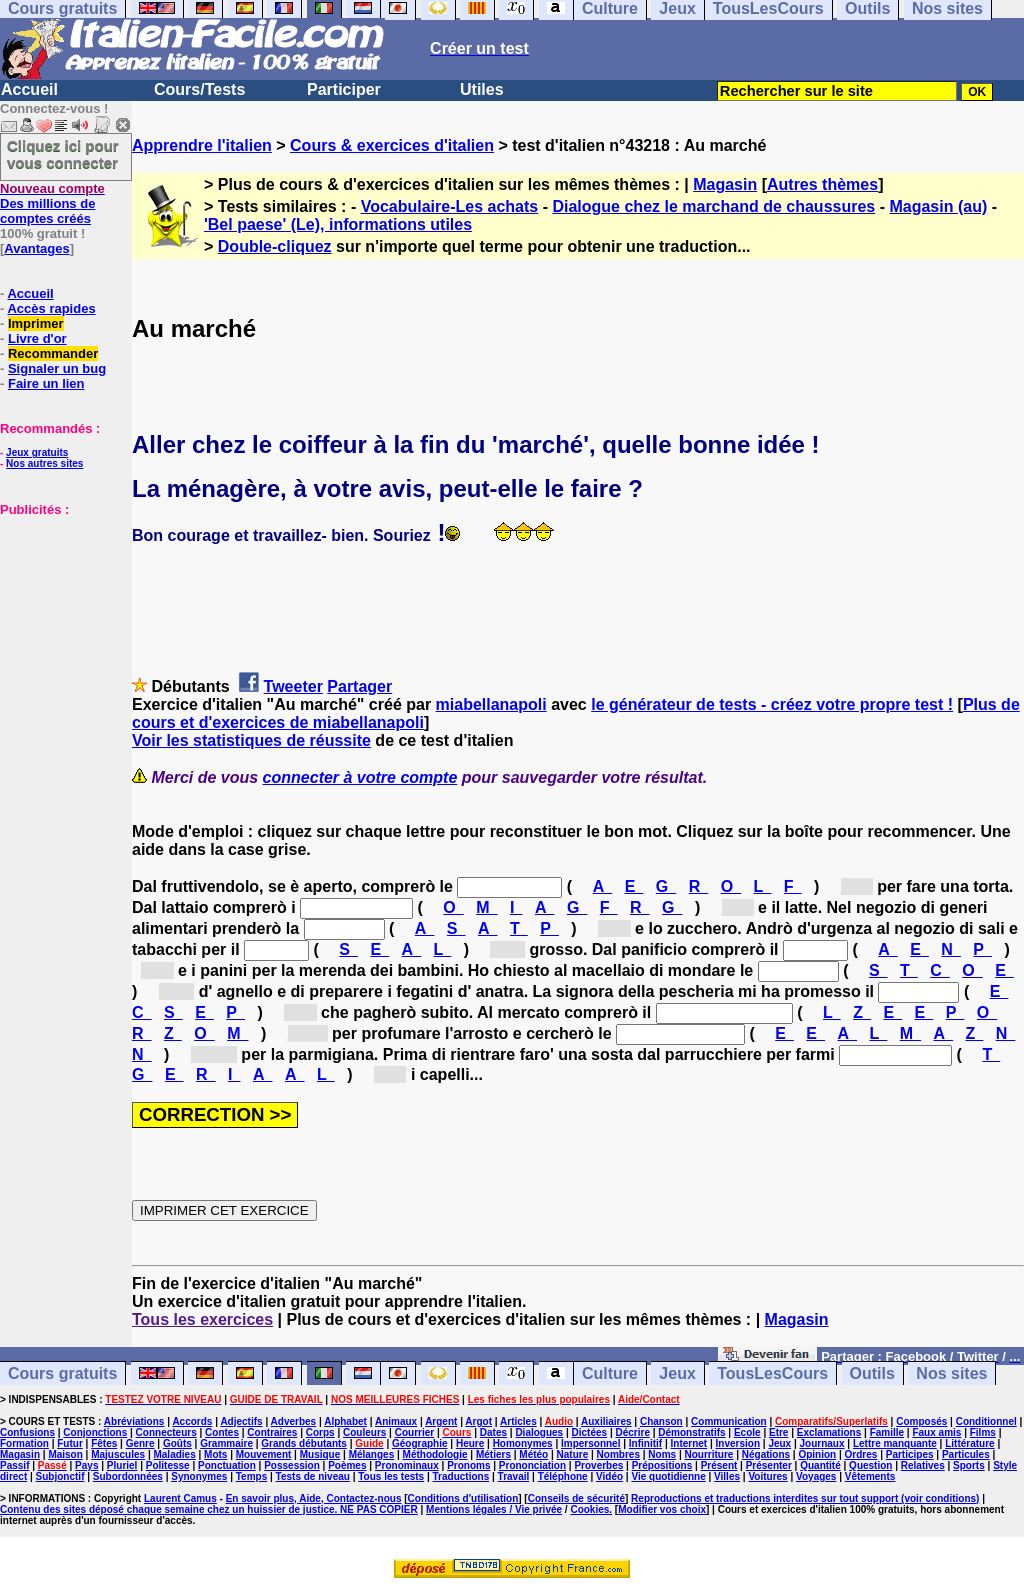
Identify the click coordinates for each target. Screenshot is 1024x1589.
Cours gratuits (62, 1373)
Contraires (272, 1432)
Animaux (396, 1421)
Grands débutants (304, 1443)
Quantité (820, 1465)
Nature (573, 1454)
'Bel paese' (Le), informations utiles (338, 224)
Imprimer (36, 323)
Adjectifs (241, 1421)
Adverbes (294, 1421)
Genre (140, 1443)
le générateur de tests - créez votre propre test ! (772, 704)
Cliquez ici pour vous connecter (63, 154)
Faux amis (936, 1432)
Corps (320, 1432)
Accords (192, 1421)
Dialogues (539, 1432)
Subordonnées (128, 1476)
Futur (70, 1443)
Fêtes (104, 1443)
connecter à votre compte (360, 777)
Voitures (767, 1476)
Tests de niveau (313, 1476)
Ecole (747, 1432)
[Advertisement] (60, 617)
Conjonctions (95, 1432)
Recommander (53, 353)
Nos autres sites (44, 463)
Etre (778, 1432)
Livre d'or (37, 338)
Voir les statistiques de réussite (251, 740)
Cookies (589, 1509)
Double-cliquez (275, 246)
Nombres (618, 1454)
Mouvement (264, 1454)
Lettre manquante (895, 1443)
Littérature (969, 1443)
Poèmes (347, 1465)
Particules (966, 1454)
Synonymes (199, 1476)
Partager (359, 686)
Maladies (174, 1454)
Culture (610, 1373)
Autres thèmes (822, 184)
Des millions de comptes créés (52, 203)
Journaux (822, 1443)
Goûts (177, 1443)
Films (983, 1432)
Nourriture (708, 1454)
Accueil (29, 89)
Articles (518, 1421)
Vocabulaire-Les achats (450, 206)
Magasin (725, 184)
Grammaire (226, 1443)
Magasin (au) (938, 206)
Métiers (493, 1454)
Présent (719, 1465)
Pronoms (468, 1465)
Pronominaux (407, 1465)
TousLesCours (772, 1373)
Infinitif (645, 1443)
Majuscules (118, 1454)
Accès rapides (51, 308)
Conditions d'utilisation (463, 1498)
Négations (766, 1454)
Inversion (738, 1443)
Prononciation (532, 1465)
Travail (514, 1476)
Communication (729, 1421)
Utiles (482, 89)
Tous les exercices (202, 1319)
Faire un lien (46, 383)
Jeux (677, 1373)
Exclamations (829, 1432)
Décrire (632, 1432)
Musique (320, 1454)
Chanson (661, 1421)
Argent (441, 1421)
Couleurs (364, 1432)
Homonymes (523, 1443)
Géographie (420, 1443)
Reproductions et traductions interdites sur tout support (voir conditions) (805, 1498)
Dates (493, 1432)
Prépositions (662, 1465)
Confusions (27, 1432)
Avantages (36, 248)
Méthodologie (435, 1454)
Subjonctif (60, 1476)
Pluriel (122, 1465)
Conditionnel (986, 1421)
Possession (292, 1465)
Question (870, 1465)
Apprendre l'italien (202, 145)
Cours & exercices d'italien (392, 145)
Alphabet (345, 1421)
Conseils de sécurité (576, 1498)
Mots (215, 1454)
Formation (24, 1443)
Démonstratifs (691, 1432)
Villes (727, 1476)
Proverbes (598, 1465)
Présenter (769, 1465)
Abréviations (134, 1421)
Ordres (861, 1454)
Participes (910, 1454)
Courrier (414, 1432)
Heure (470, 1443)
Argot (478, 1421)
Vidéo (609, 1476)
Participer (344, 89)
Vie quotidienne (668, 1476)
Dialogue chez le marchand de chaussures (713, 206)
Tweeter (293, 686)
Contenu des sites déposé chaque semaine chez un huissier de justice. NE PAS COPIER (209, 1509)
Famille (887, 1432)
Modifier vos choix (662, 1509)
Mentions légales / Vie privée (494, 1509)
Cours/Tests (199, 89)
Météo (533, 1454)
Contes (222, 1432)
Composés (921, 1421)
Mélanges (372, 1454)
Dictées (590, 1432)
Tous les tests (391, 1476)
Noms (662, 1454)
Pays (86, 1465)
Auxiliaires (606, 1421)
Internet (689, 1443)
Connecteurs (166, 1432)
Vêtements (870, 1476)
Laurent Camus (180, 1498)
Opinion (817, 1454)
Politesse (168, 1465)
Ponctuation (227, 1465)
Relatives (923, 1465)
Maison (65, 1454)
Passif (14, 1465)
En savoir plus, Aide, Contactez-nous (314, 1498)
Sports (969, 1465)
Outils (872, 1373)
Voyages (816, 1476)
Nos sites (951, 1373)
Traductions (461, 1476)
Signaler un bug (57, 368)
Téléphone (563, 1476)
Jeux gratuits (37, 452)
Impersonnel (590, 1443)
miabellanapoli (491, 704)
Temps (252, 1476)
